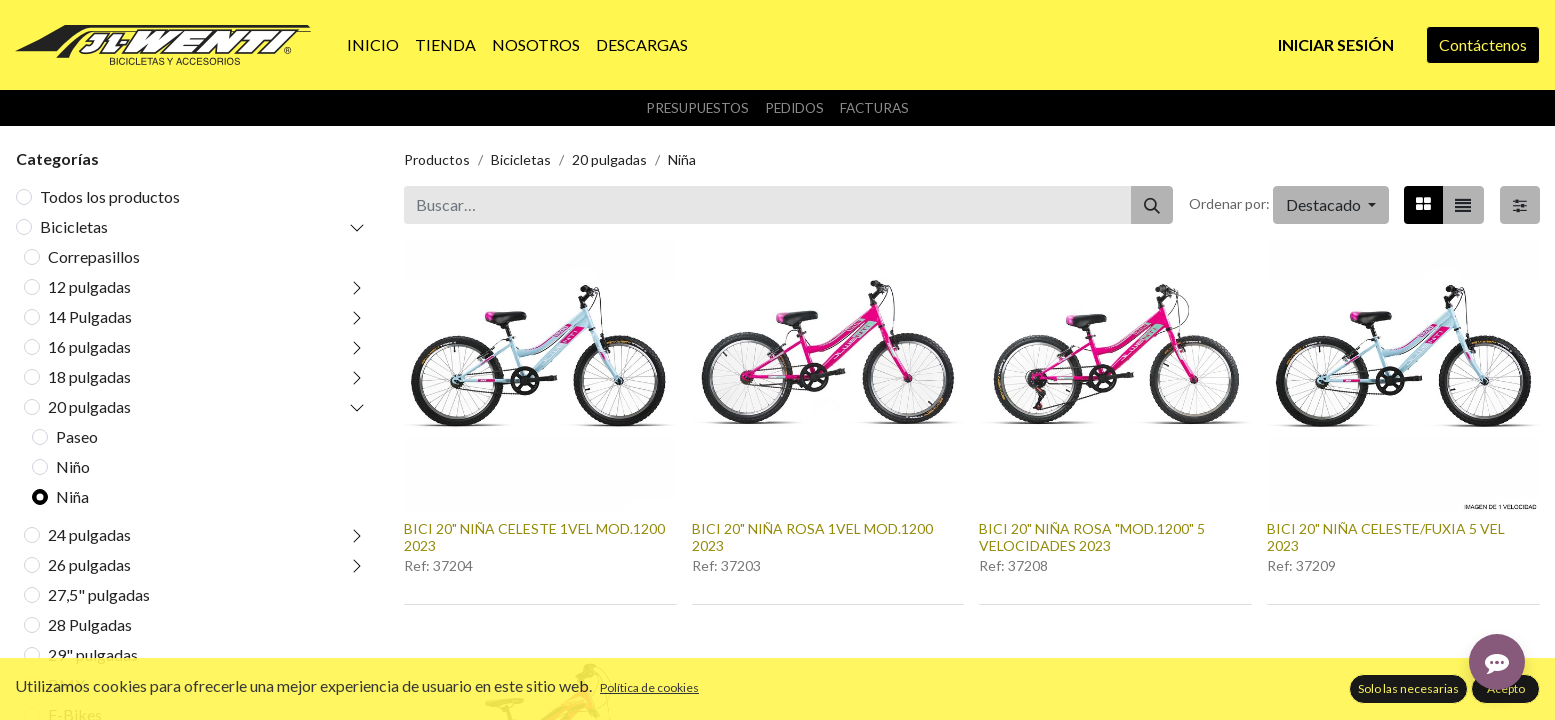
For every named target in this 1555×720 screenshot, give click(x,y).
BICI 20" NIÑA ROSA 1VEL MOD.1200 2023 (812, 537)
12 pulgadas (89, 286)
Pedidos (794, 108)
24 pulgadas (89, 534)
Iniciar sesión (1336, 44)
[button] (1331, 205)
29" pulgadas (93, 654)
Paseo (77, 436)
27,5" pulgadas (99, 594)
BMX (66, 684)
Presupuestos (697, 108)
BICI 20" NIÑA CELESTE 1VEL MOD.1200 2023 (534, 537)
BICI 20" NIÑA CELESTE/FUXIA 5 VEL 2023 (1386, 537)
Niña (72, 496)
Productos (437, 159)
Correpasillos (94, 256)
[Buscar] (1152, 205)
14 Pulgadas (90, 316)
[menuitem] (373, 45)
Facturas (874, 108)
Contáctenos (1483, 44)
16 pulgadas (89, 346)
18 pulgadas (89, 376)
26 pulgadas (89, 564)
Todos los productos (110, 196)
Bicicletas (74, 226)
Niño (73, 466)
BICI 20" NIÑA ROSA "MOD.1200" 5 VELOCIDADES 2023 (1092, 537)
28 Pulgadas (90, 624)
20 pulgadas (89, 406)
